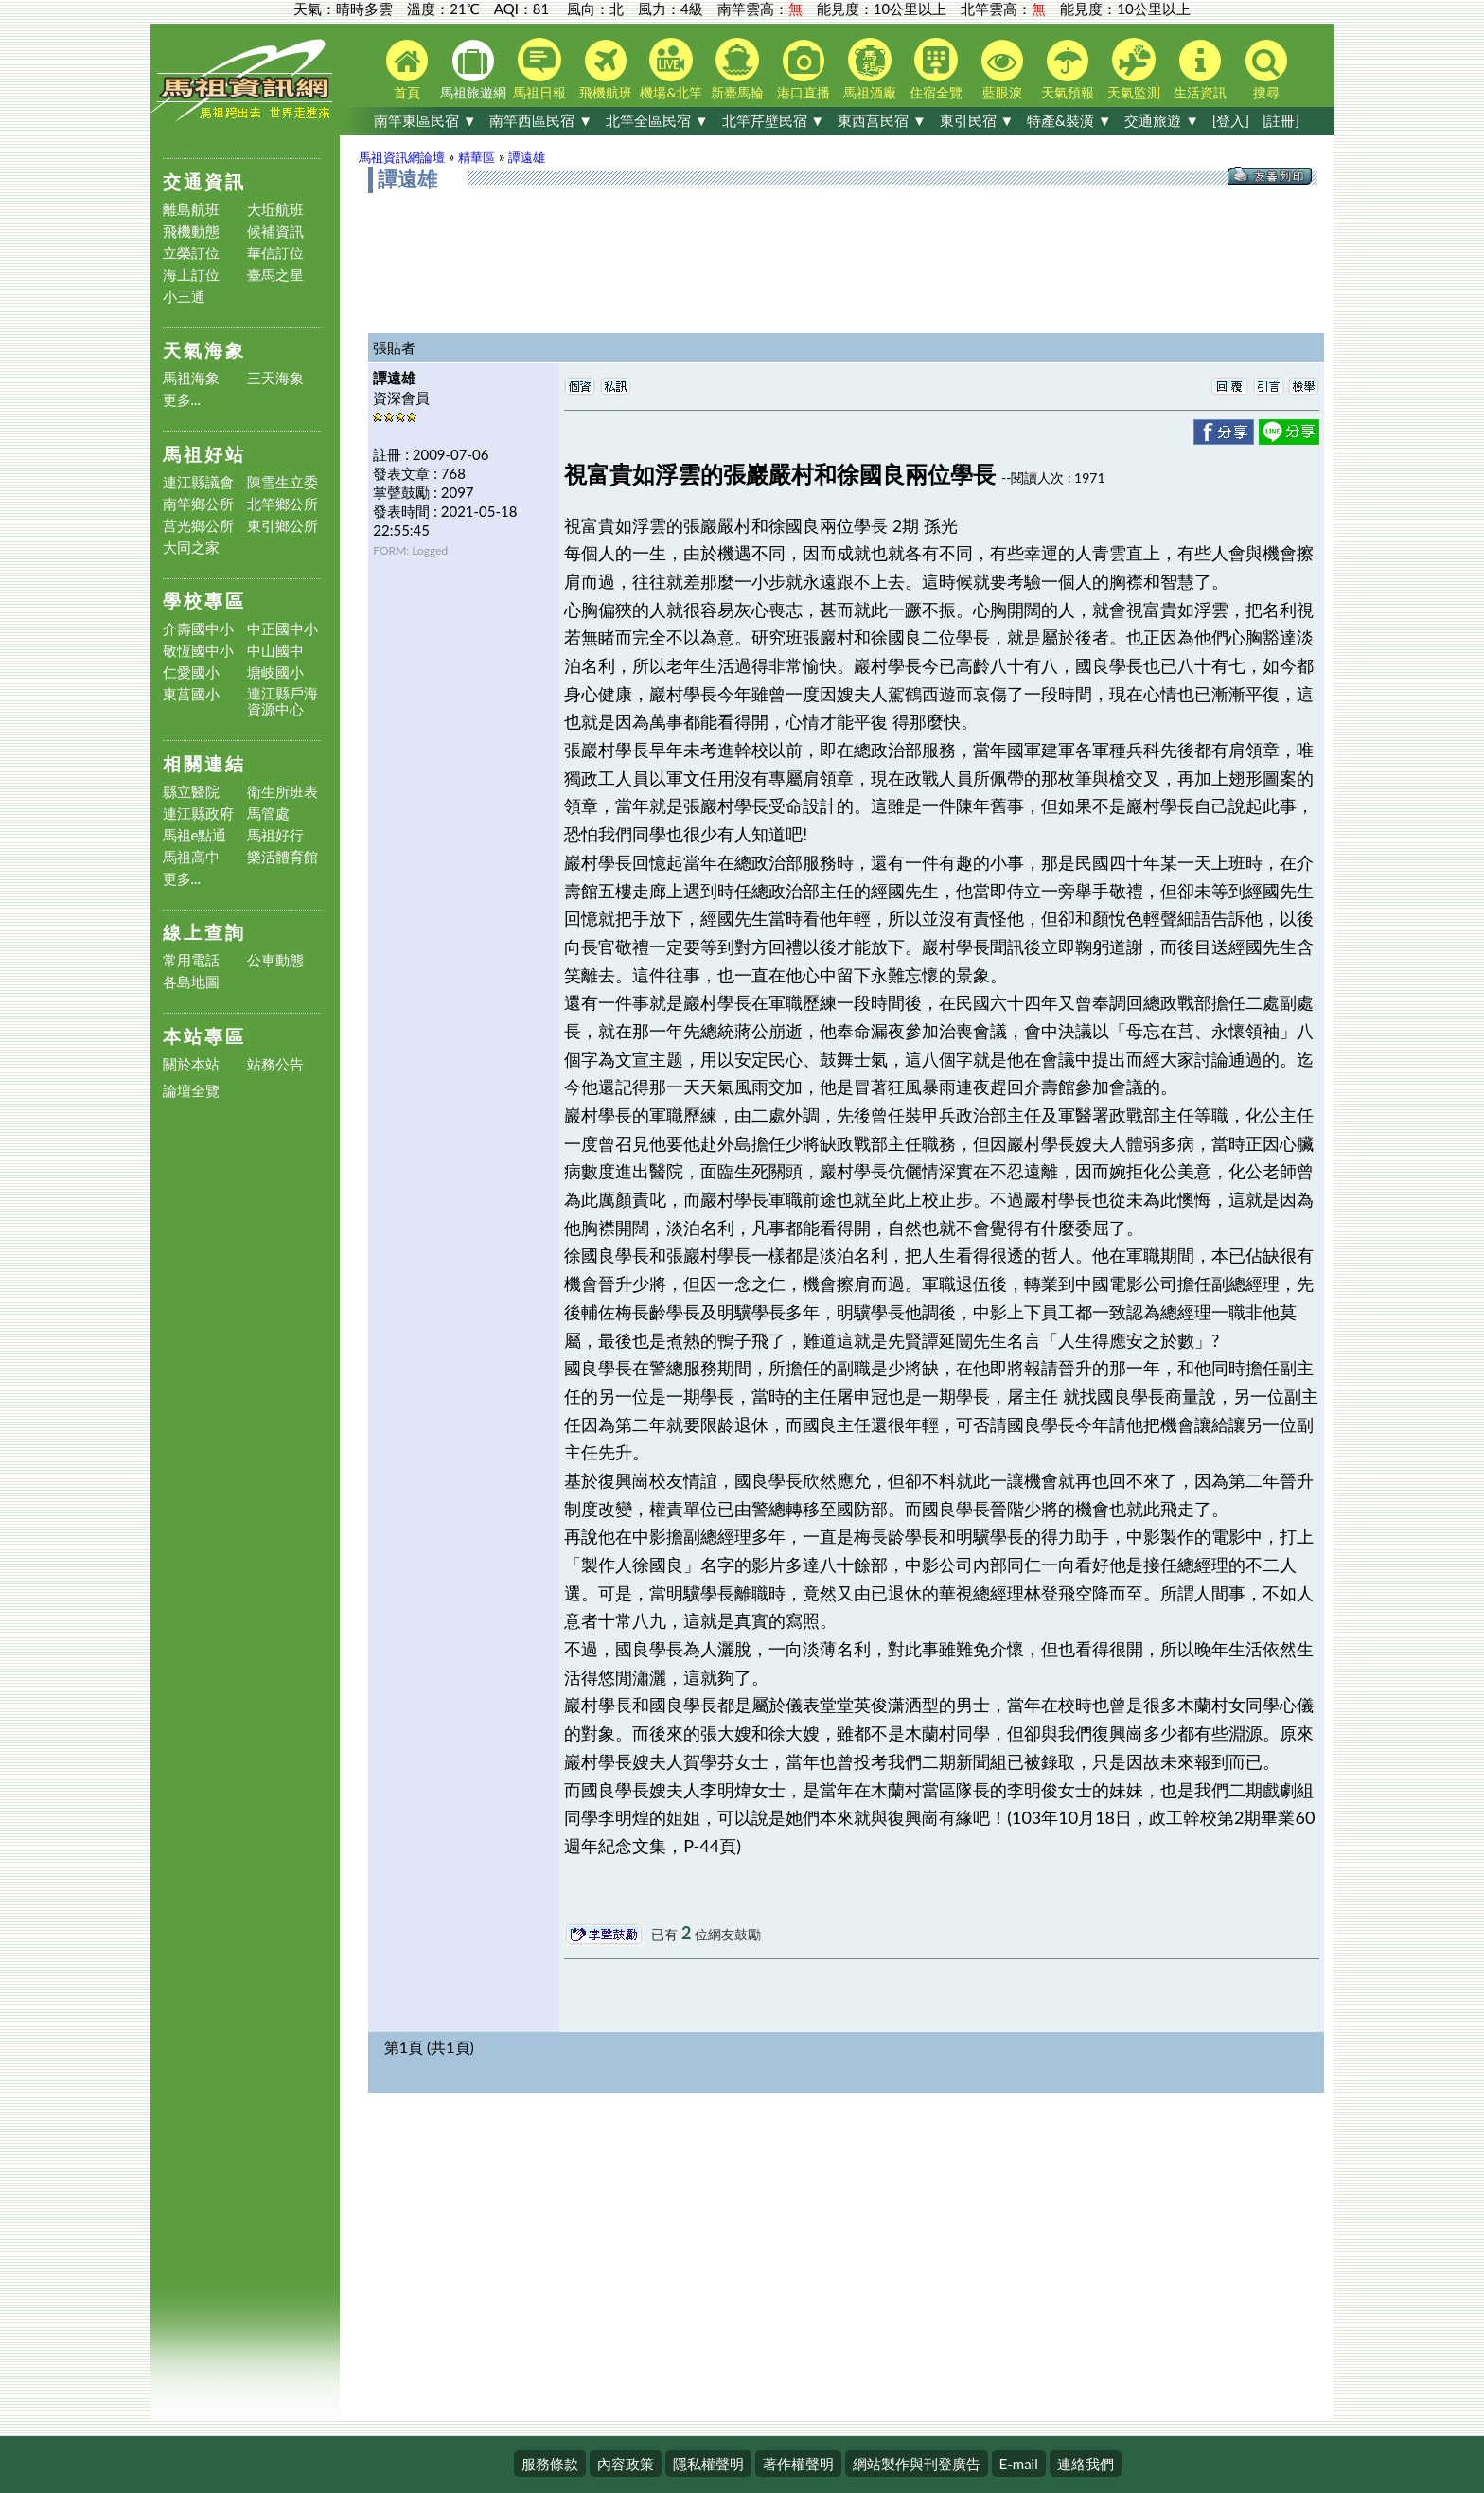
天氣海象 (204, 350)
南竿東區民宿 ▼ (425, 120)
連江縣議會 (198, 482)
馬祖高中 (191, 857)
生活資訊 (1200, 70)
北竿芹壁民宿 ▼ (773, 120)
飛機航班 (605, 70)
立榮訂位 (191, 253)
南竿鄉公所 (198, 504)
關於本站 (191, 1064)
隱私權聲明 (708, 2463)
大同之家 (191, 547)
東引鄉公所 (282, 526)
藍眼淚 (1002, 70)
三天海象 (275, 378)
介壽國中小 (198, 629)
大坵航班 (275, 210)
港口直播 (803, 70)
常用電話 (191, 960)
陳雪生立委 (282, 482)
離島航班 (191, 210)
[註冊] (1281, 120)
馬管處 (268, 813)
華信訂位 (275, 253)
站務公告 (275, 1064)
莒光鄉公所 (198, 526)
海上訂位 (191, 275)
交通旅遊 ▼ (1161, 120)
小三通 (184, 297)
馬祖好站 (204, 454)
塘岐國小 (275, 672)
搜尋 (1266, 70)
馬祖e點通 (195, 835)
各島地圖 (191, 982)
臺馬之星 (275, 275)
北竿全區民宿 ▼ (657, 120)
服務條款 (549, 2463)
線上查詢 (204, 932)
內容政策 (625, 2463)
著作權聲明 (798, 2463)
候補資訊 (275, 231)
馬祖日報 (539, 69)
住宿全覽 (936, 69)
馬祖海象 (191, 378)
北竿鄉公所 (282, 504)
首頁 (407, 70)
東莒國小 (191, 694)
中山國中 (275, 651)
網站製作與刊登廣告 (916, 2463)
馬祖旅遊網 (473, 70)
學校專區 (204, 600)
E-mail (1018, 2463)
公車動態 (275, 960)
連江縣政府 (198, 813)
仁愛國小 (191, 672)
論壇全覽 (191, 1091)
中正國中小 (282, 629)
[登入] (1230, 120)
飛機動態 (191, 231)
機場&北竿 (671, 69)
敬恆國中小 (198, 651)
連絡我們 (1085, 2463)
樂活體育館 (282, 857)
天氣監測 (1133, 69)
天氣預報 (1067, 70)
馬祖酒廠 (869, 69)
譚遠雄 (526, 157)
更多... (182, 400)
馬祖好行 (275, 835)
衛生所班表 (282, 792)
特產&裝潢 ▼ (1069, 120)
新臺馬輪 (737, 69)
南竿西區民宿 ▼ (540, 120)
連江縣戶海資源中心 (282, 701)
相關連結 (204, 763)
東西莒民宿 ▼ (882, 120)
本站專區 (204, 1036)
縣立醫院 (191, 792)
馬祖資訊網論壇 (402, 157)
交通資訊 (204, 181)
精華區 (476, 157)
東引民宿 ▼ (977, 120)
